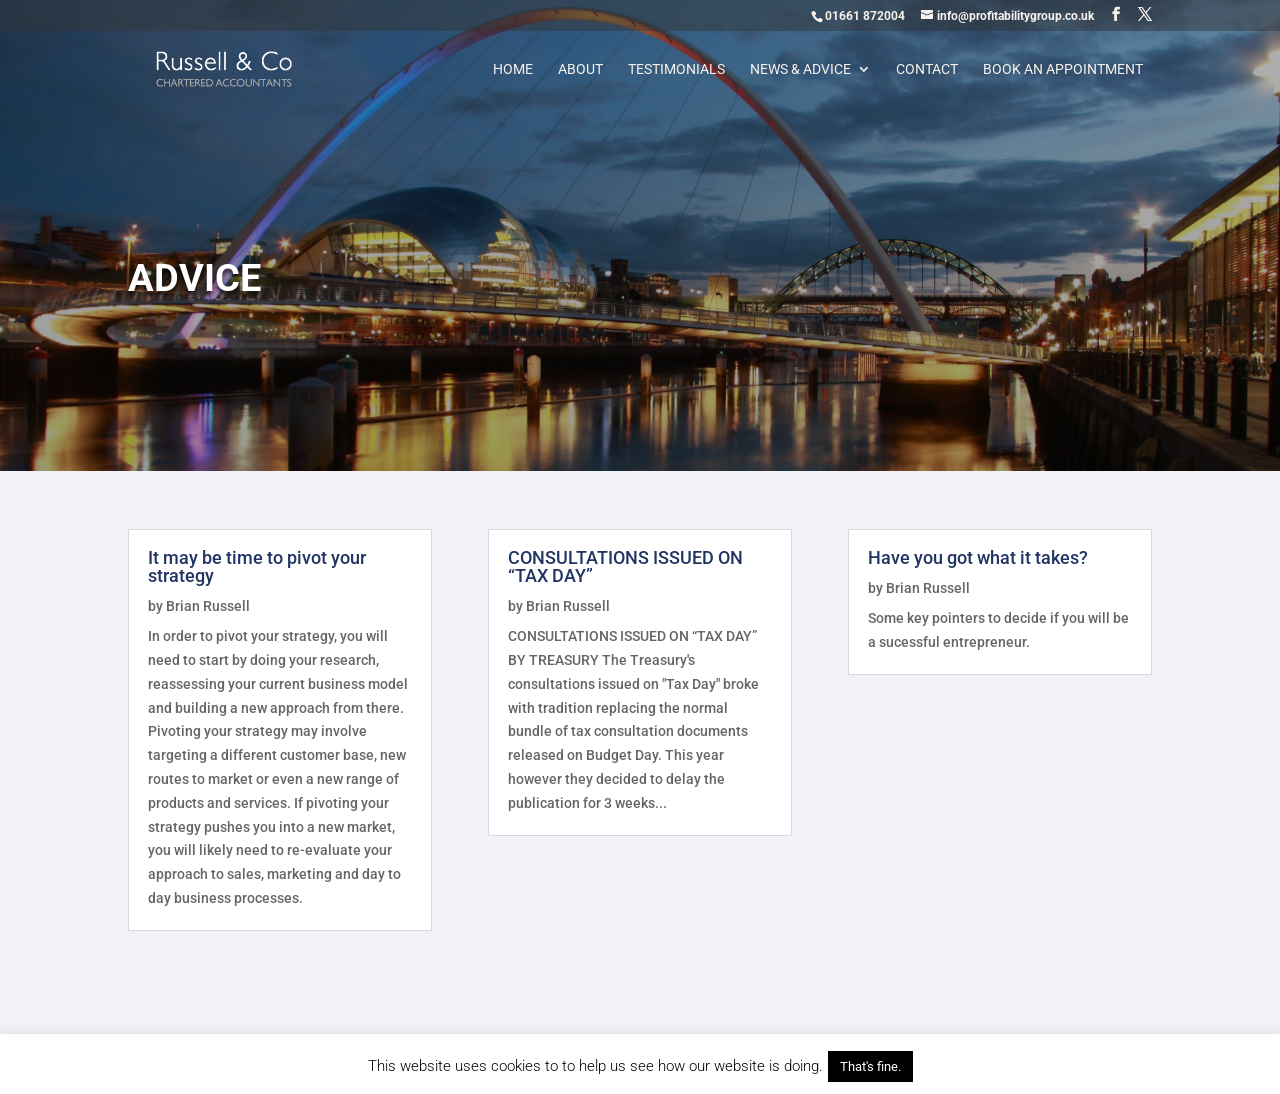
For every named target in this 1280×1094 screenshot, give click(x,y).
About (580, 69)
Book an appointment (1063, 69)
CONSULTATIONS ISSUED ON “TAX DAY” (625, 566)
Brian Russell (208, 606)
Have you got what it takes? (978, 557)
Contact (927, 69)
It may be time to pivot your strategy (257, 566)
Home (513, 69)
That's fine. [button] (870, 1066)
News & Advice (800, 69)
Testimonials (676, 69)
